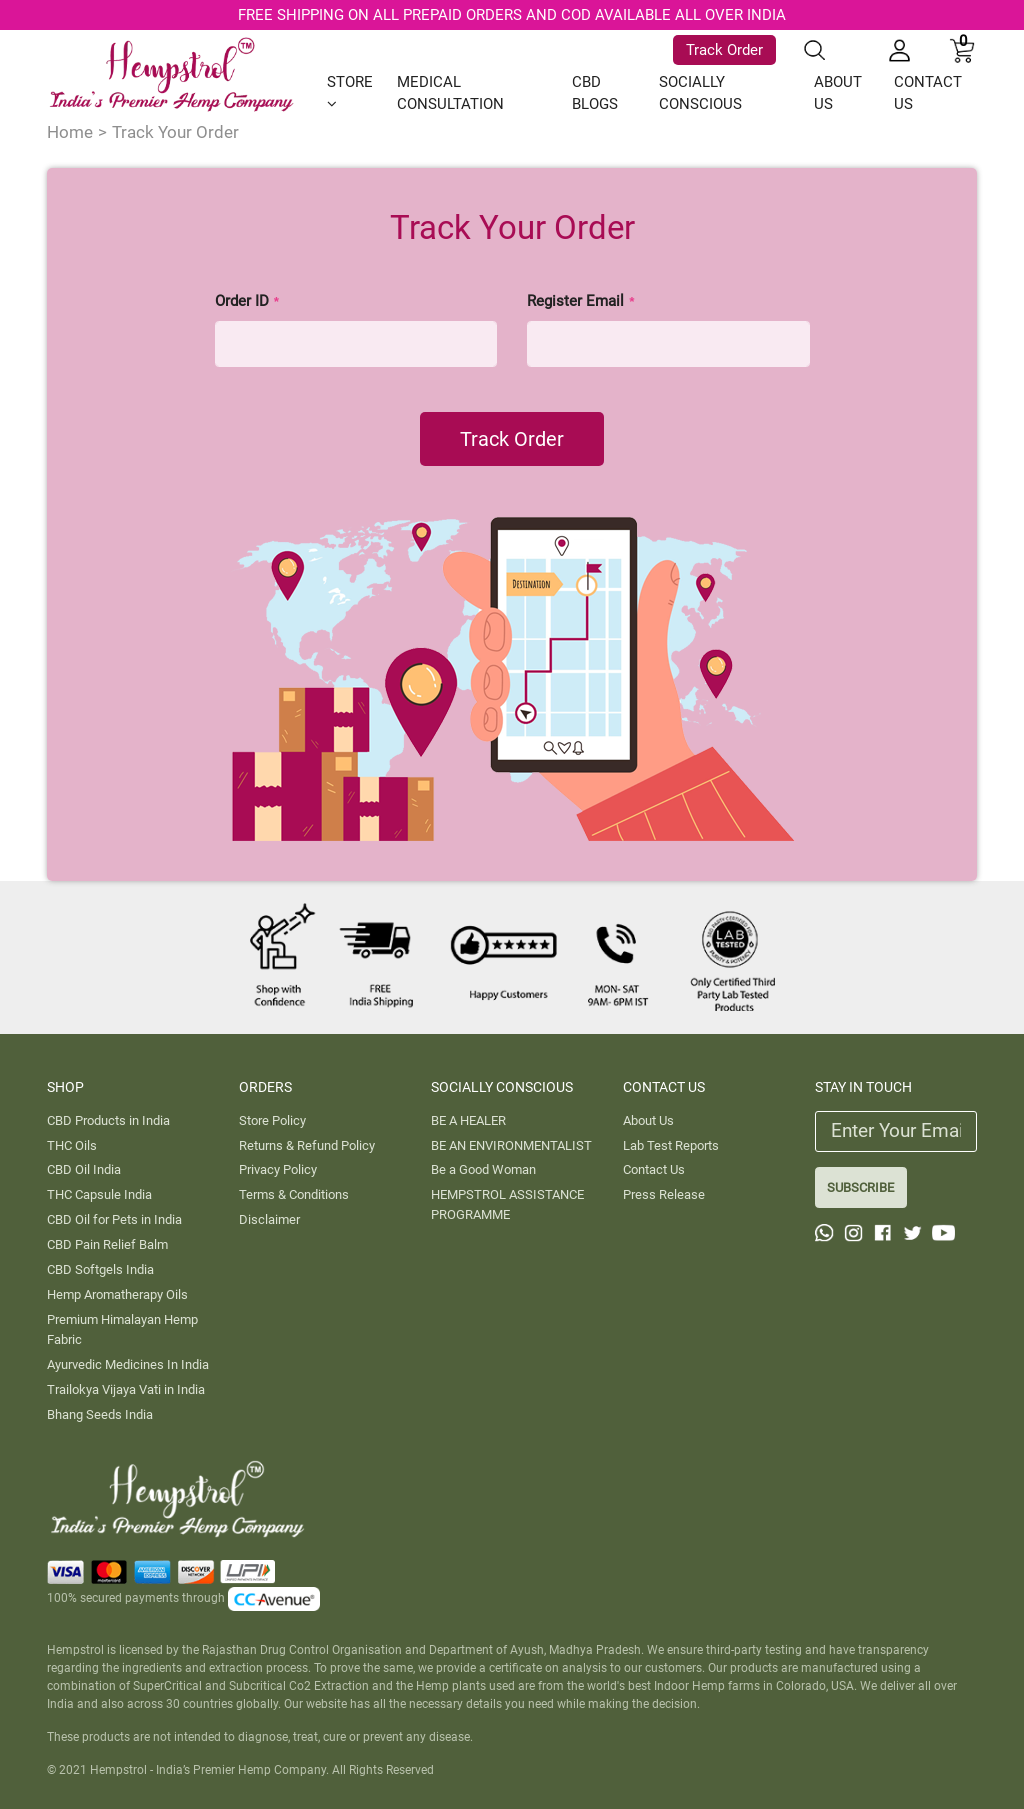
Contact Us (654, 1169)
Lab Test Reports (671, 1145)
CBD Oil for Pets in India (114, 1219)
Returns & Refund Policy (307, 1145)
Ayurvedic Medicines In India (128, 1364)
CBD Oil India (84, 1169)
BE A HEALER (468, 1120)
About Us (648, 1120)
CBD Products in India (108, 1120)
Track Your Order (175, 132)
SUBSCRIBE (860, 1187)
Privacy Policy (278, 1169)
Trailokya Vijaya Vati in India (126, 1389)
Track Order (724, 50)
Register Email (581, 301)
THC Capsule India (99, 1194)
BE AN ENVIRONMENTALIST (511, 1145)
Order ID (248, 301)
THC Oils (72, 1145)
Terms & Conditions (294, 1194)
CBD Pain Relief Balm (107, 1244)
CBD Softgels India (100, 1269)
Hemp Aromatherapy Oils (117, 1294)
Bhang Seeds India (100, 1414)
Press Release (664, 1194)
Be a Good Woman (483, 1169)
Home (70, 132)
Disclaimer (269, 1219)
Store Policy (272, 1120)
